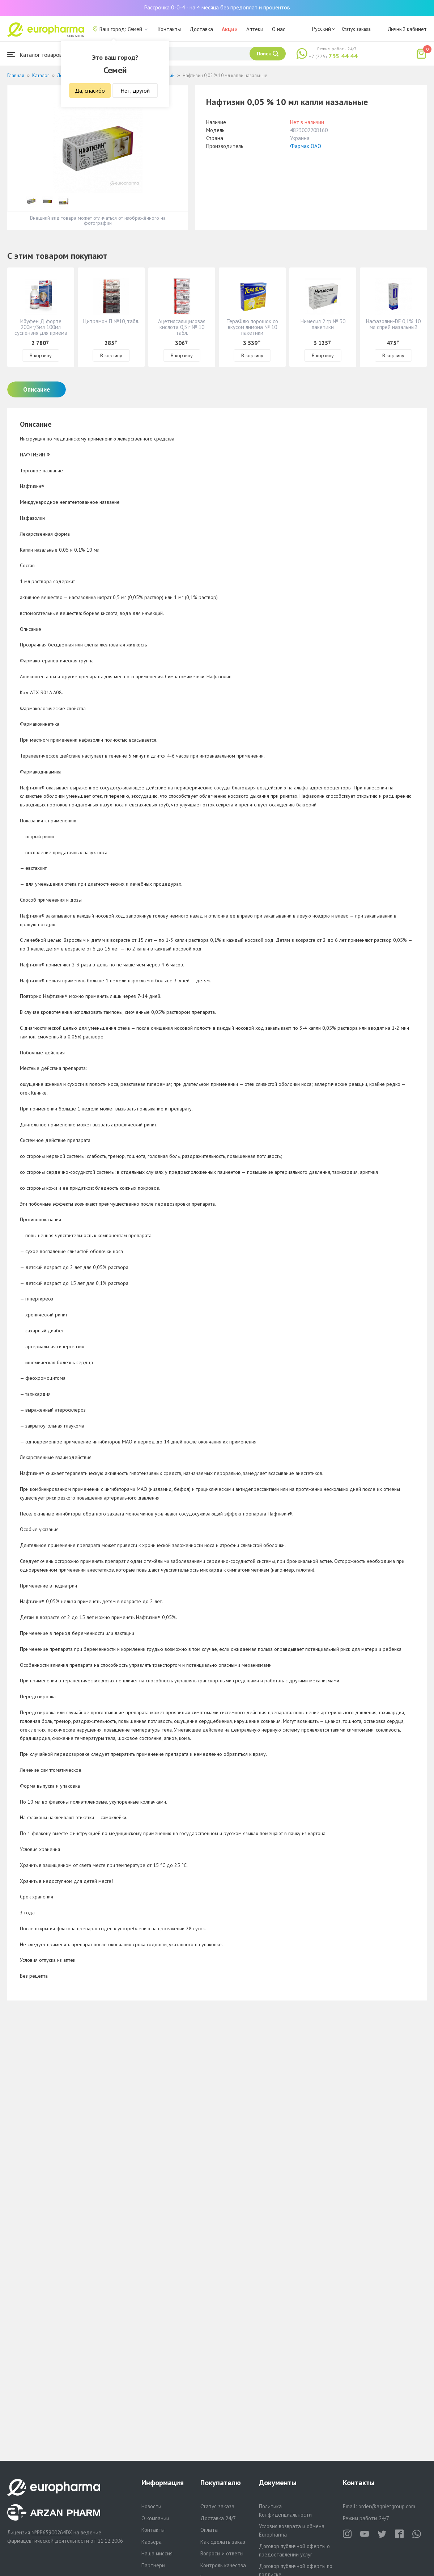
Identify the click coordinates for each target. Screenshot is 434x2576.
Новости (151, 2506)
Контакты (169, 29)
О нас (278, 29)
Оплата (209, 2529)
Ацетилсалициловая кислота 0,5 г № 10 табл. (181, 327)
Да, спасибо (90, 90)
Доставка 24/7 (218, 2518)
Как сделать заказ (222, 2541)
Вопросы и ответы (221, 2553)
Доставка (201, 29)
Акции (230, 29)
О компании (155, 2518)
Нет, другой (135, 90)
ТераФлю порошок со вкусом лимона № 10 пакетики (252, 327)
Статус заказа (356, 29)
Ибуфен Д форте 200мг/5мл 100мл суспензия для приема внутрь (40, 330)
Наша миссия (157, 2553)
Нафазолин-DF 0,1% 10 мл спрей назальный (393, 324)
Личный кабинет (407, 29)
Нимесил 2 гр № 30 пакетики (323, 324)
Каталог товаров (34, 54)
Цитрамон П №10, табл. (111, 321)
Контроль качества (223, 2565)
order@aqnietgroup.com (386, 2506)
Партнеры (153, 2565)
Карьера (151, 2541)
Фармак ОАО (305, 146)
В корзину (41, 355)
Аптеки (254, 29)
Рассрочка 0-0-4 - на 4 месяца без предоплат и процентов (217, 7)
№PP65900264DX (51, 2532)
